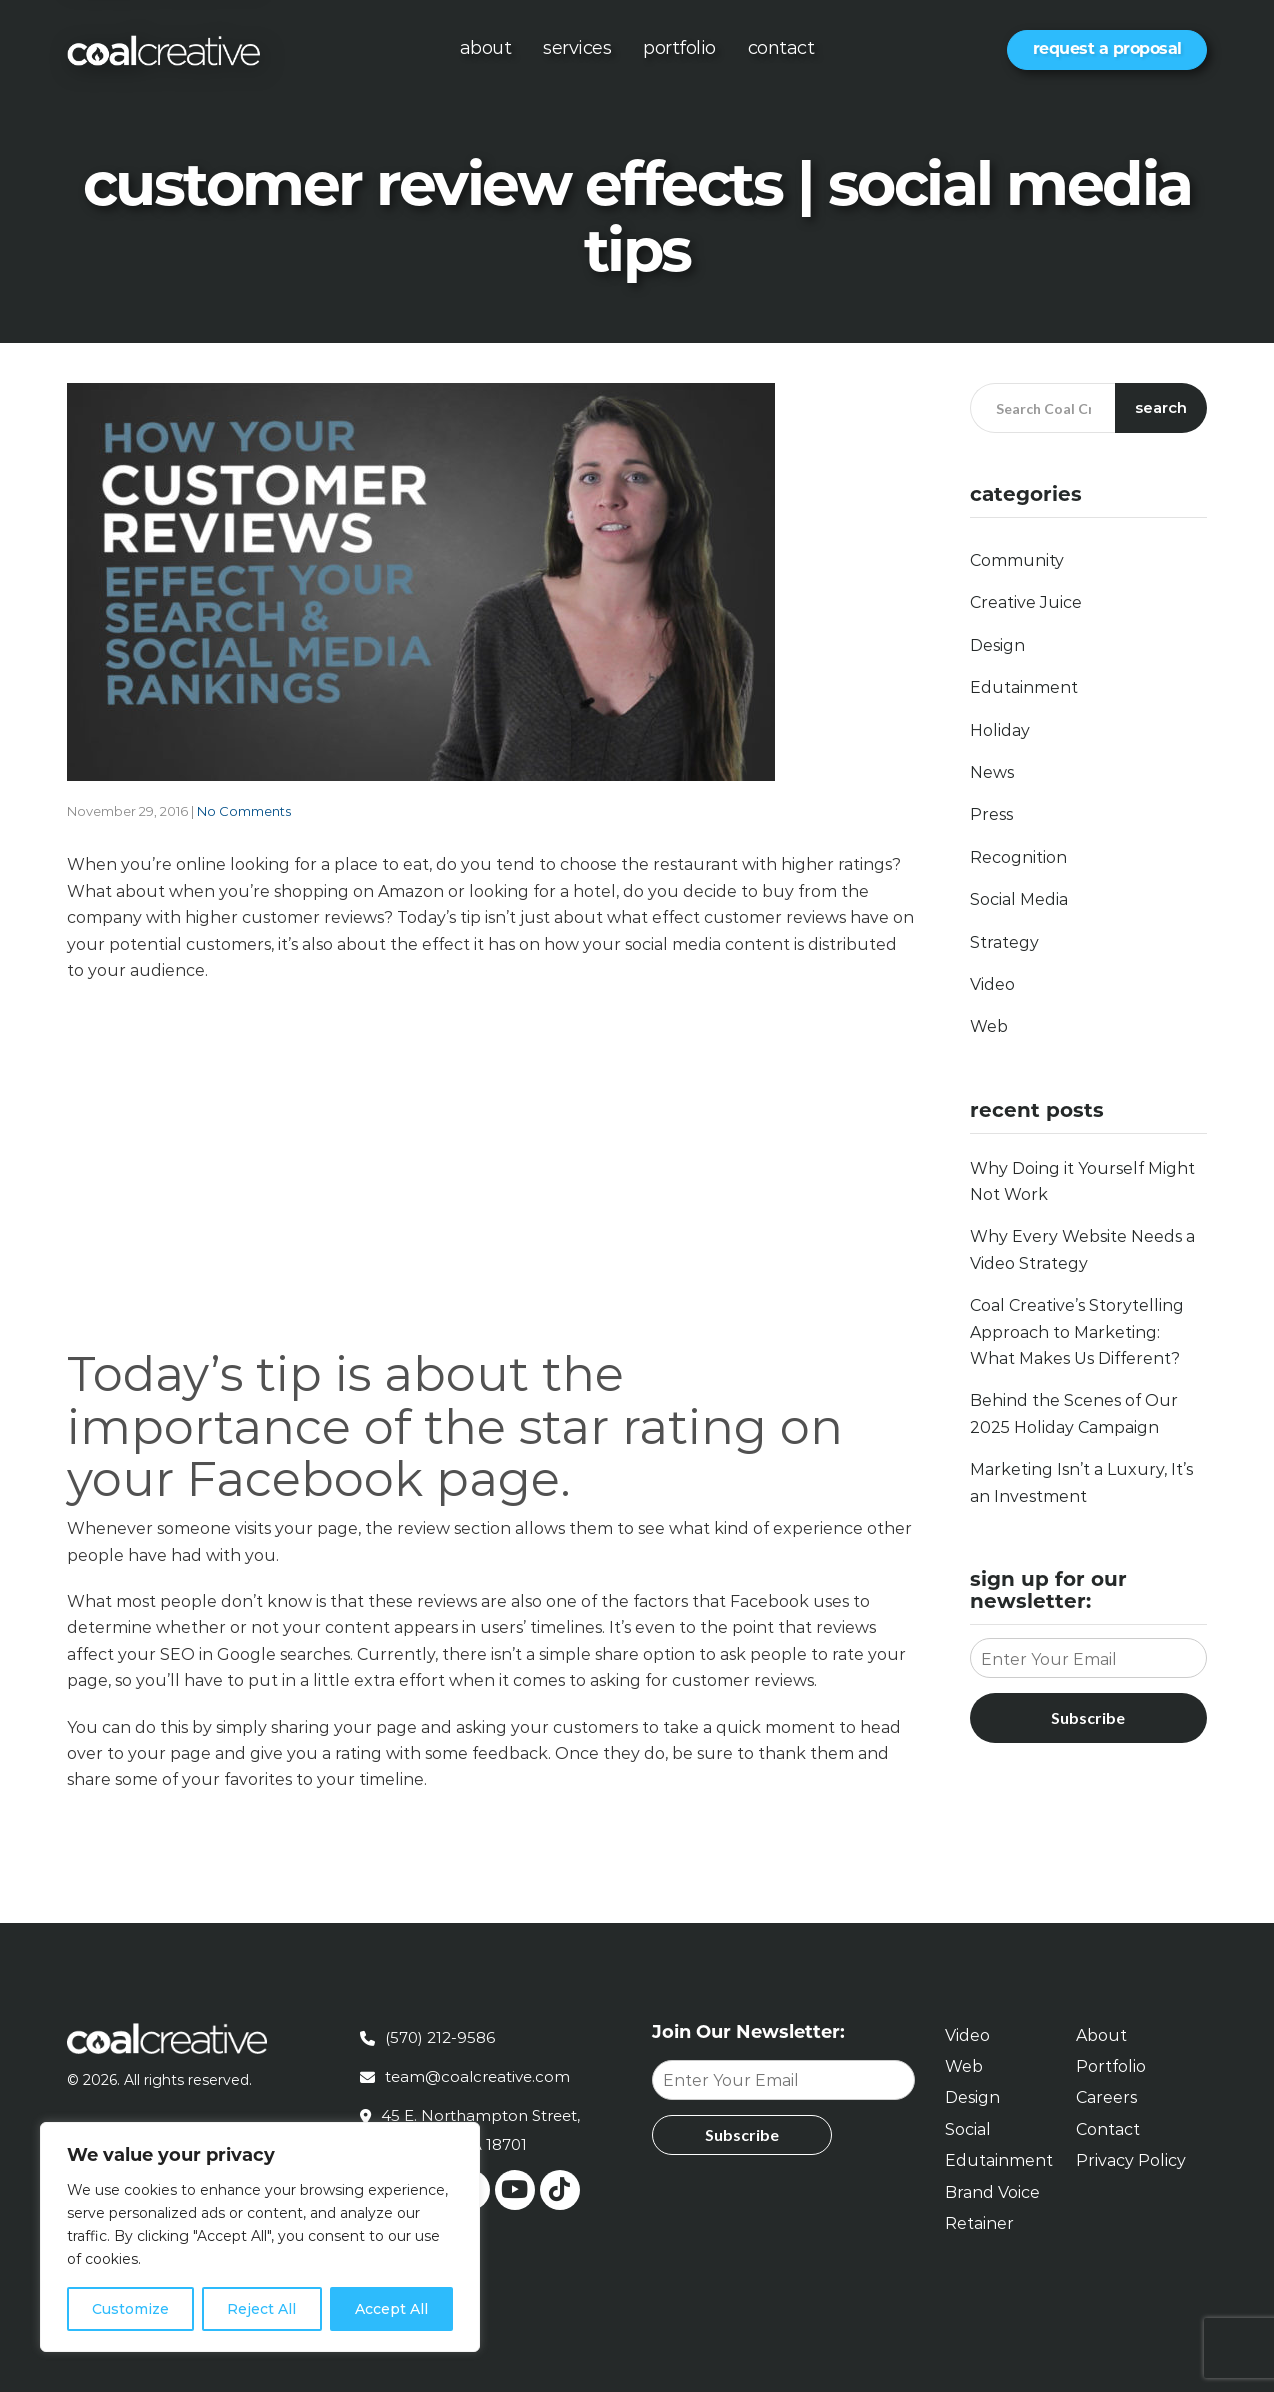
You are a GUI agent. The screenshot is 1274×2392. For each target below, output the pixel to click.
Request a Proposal (1107, 48)
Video (992, 984)
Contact (781, 48)
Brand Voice (992, 2192)
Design (997, 645)
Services (577, 48)
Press (991, 814)
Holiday (1000, 730)
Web (989, 1026)
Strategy (1004, 942)
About (486, 48)
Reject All (261, 2309)
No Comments (244, 811)
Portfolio (679, 48)
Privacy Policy (1131, 2160)
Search (1161, 407)
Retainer (979, 2223)
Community (1017, 560)
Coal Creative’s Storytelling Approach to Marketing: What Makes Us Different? (1077, 1332)
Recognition (1018, 857)
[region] (260, 2237)
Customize (130, 2309)
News (992, 772)
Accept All (391, 2309)
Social (968, 2129)
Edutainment (1024, 687)
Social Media (1019, 899)
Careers (1106, 2097)
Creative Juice (1026, 602)
